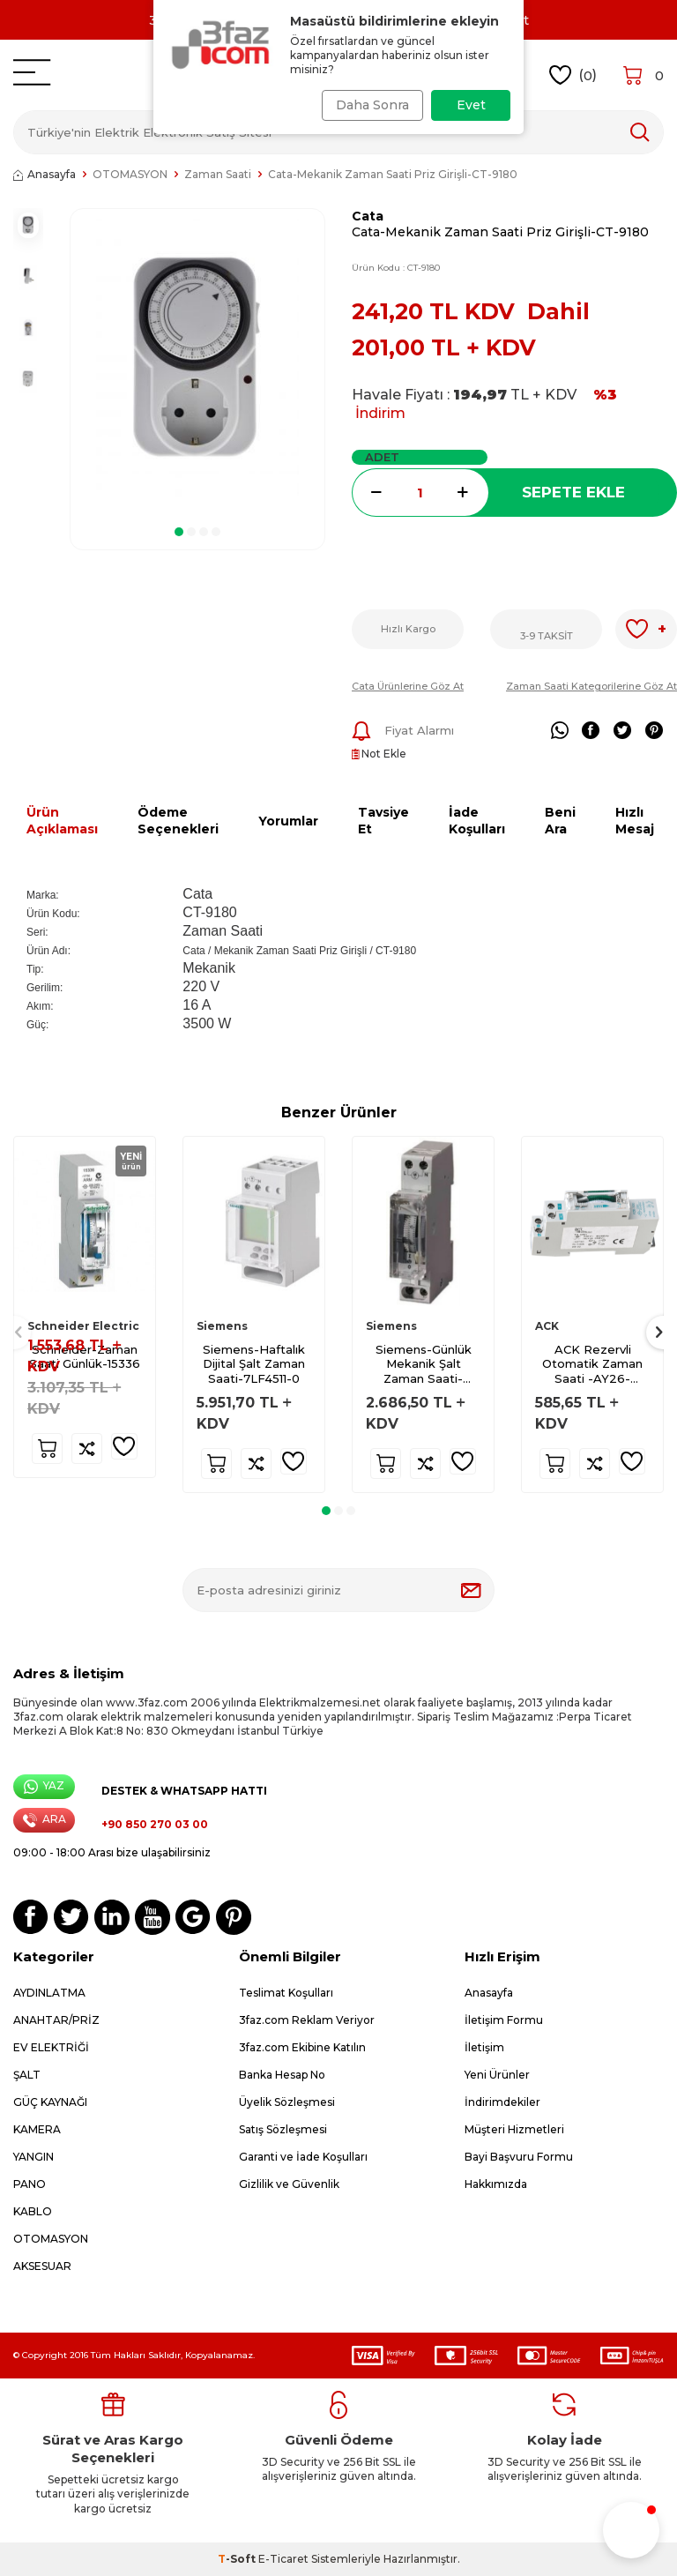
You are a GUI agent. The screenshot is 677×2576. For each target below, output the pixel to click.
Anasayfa (44, 174)
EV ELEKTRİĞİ (51, 2047)
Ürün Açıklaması (62, 820)
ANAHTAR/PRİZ (56, 2020)
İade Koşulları (477, 820)
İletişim (484, 2047)
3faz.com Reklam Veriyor (307, 2020)
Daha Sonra (367, 105)
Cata (367, 216)
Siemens (222, 1326)
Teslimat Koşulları (286, 1992)
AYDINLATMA (49, 1992)
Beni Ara (560, 820)
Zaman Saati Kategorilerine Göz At (591, 686)
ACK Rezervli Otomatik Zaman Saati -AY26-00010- (592, 1364)
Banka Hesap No (282, 2074)
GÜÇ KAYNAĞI (50, 2102)
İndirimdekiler (502, 2102)
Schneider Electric (83, 1326)
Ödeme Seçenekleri (178, 820)
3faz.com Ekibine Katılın (302, 2047)
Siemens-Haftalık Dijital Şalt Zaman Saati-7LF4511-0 (254, 1364)
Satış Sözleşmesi (283, 2129)
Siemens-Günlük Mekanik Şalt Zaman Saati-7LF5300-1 (424, 1364)
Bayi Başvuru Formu (519, 2156)
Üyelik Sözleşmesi (287, 2102)
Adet (382, 457)
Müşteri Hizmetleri (514, 2129)
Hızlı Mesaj (634, 820)
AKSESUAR (42, 2266)
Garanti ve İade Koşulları (303, 2156)
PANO (29, 2184)
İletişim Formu (504, 2020)
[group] (197, 361)
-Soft (238, 2558)
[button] (179, 531)
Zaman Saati (217, 174)
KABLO (32, 2211)
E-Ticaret (283, 2558)
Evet (471, 105)
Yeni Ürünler (497, 2074)
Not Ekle (379, 753)
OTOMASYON (130, 174)
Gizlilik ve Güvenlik (289, 2184)
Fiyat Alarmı (403, 731)
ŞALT (27, 2074)
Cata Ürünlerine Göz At (408, 686)
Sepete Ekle (573, 492)
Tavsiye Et (383, 820)
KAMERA (37, 2129)
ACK (547, 1326)
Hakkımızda (496, 2184)
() (573, 75)
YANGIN (33, 2156)
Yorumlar (288, 821)
